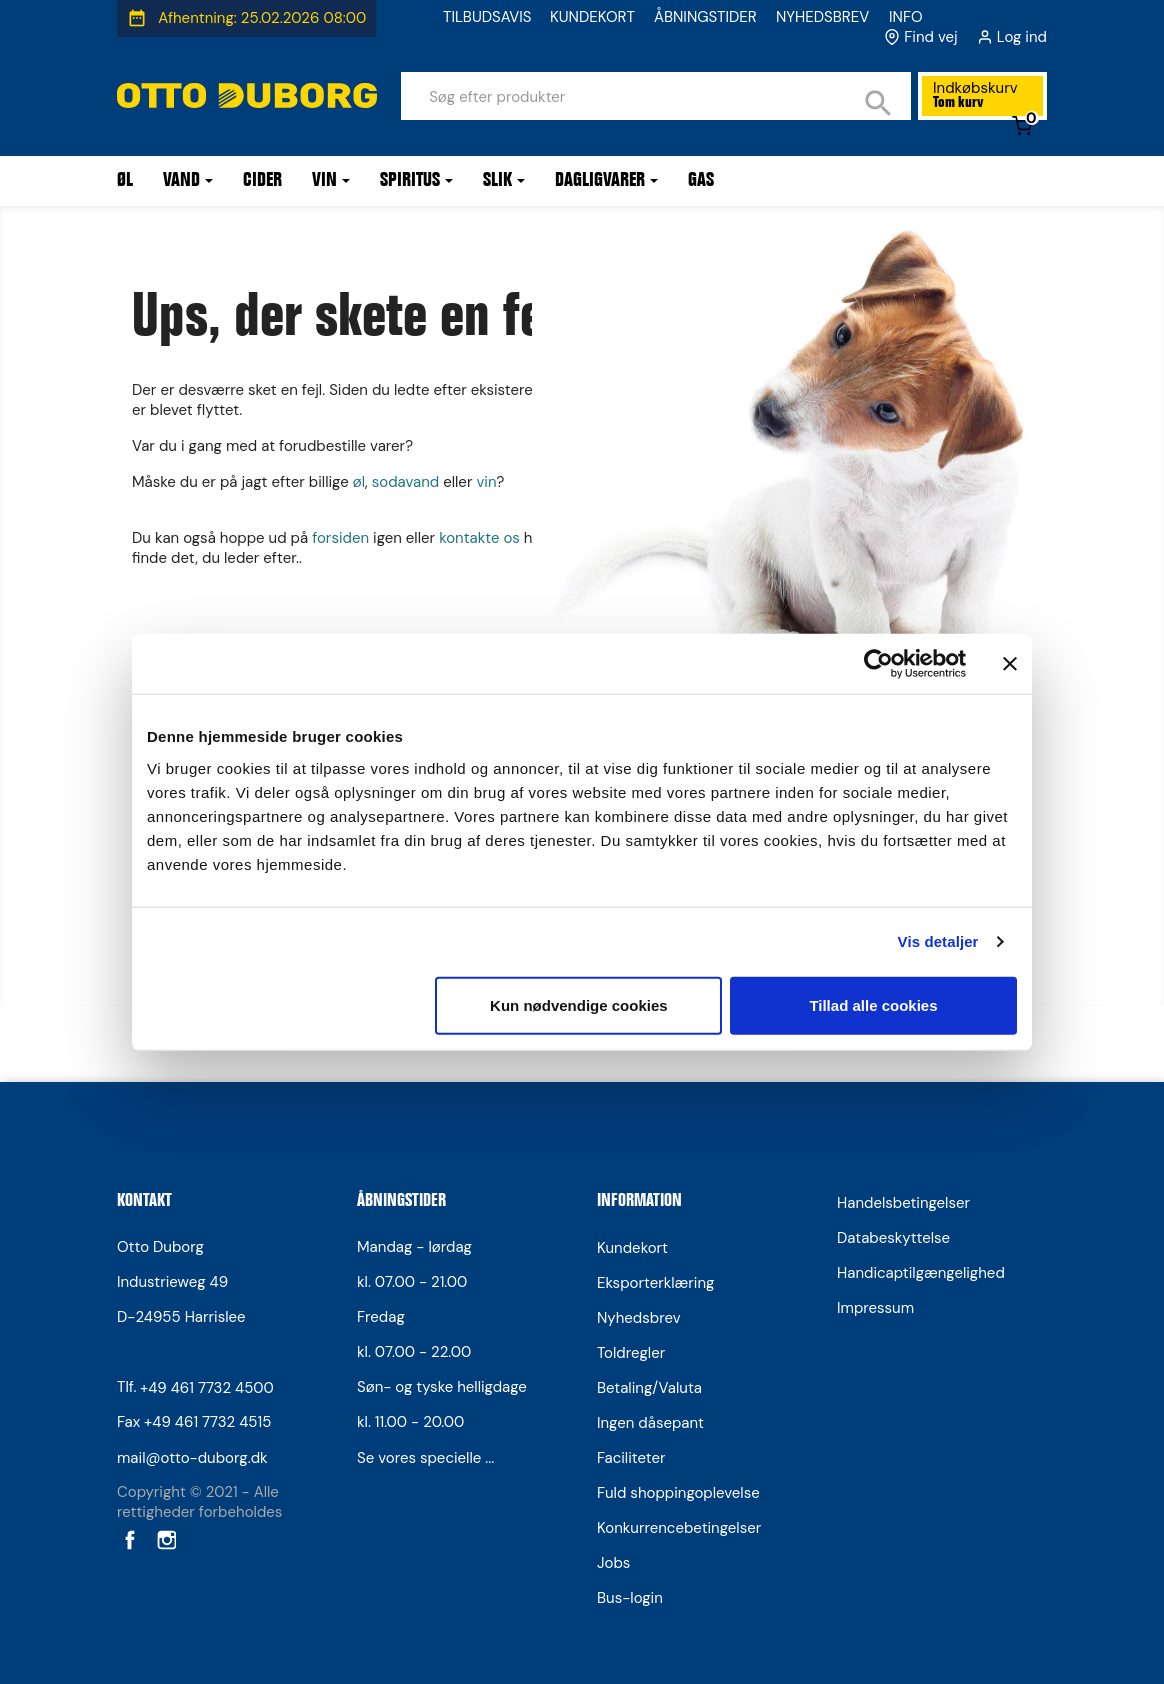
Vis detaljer (938, 941)
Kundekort (632, 1248)
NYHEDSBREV (822, 17)
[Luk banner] (1010, 664)
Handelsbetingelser (903, 1203)
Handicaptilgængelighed (921, 1273)
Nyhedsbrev (639, 1318)
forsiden (340, 538)
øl (359, 482)
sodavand (405, 482)
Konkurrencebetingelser (679, 1528)
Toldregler (631, 1353)
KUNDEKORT (592, 17)
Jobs (613, 1563)
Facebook (128, 1539)
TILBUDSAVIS (487, 17)
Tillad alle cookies (873, 1004)
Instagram (165, 1539)
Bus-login (630, 1598)
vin (486, 482)
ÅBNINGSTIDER (705, 17)
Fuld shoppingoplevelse (678, 1493)
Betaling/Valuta (649, 1388)
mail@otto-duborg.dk (192, 1458)
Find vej (930, 37)
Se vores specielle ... (425, 1458)
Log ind (1022, 37)
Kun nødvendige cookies (579, 1004)
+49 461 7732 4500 (207, 1388)
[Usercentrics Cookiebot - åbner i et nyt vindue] (878, 664)
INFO (906, 17)
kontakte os (479, 538)
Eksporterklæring (655, 1283)
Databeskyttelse (893, 1238)
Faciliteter (631, 1458)
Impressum (875, 1308)
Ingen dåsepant (650, 1423)
